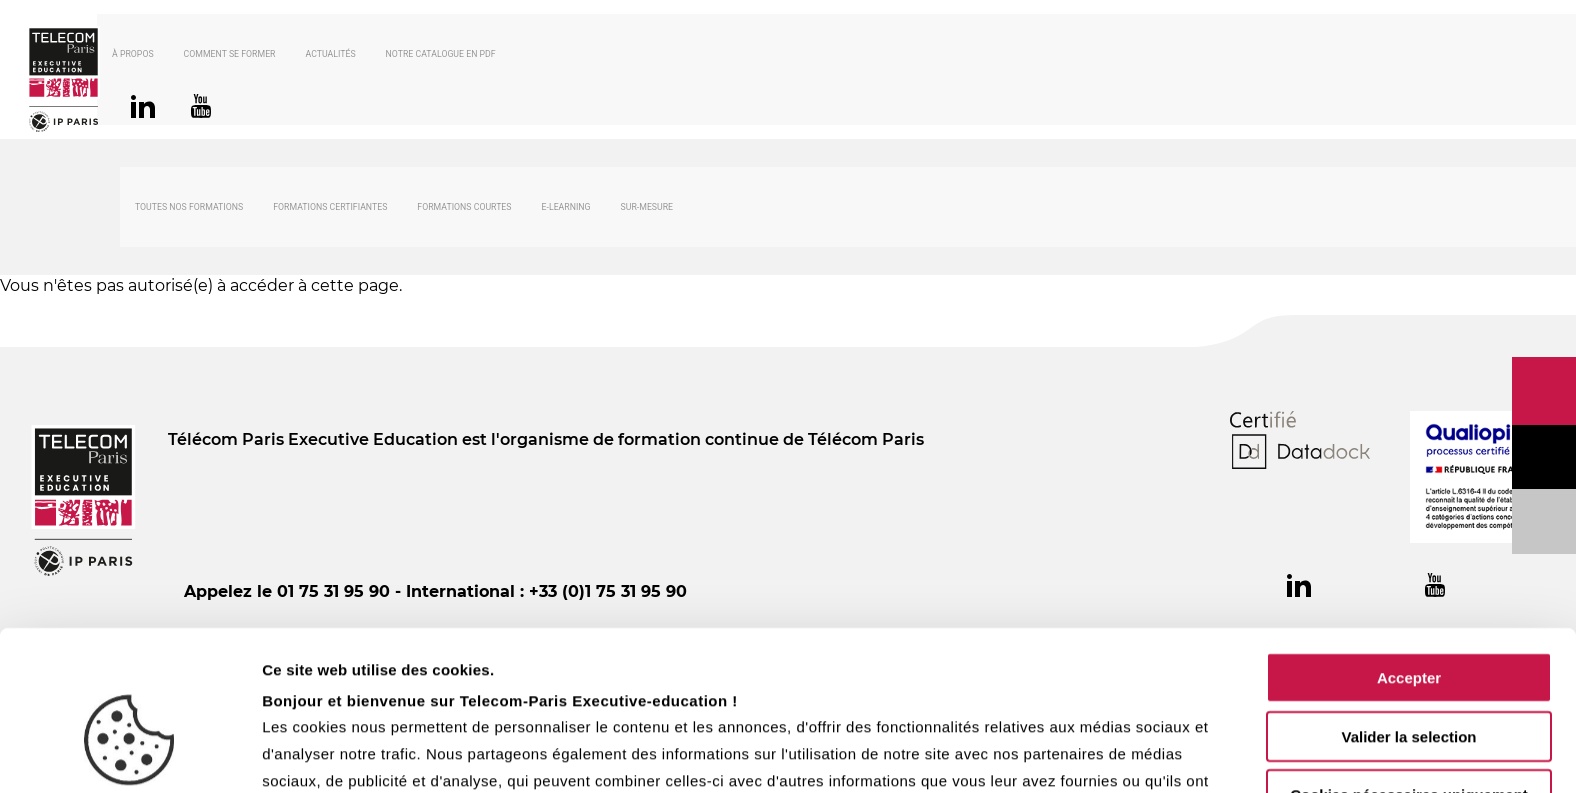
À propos (156, 56)
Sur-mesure (647, 210)
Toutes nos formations (189, 210)
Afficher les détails (1101, 753)
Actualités (353, 56)
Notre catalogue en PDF (464, 56)
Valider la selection (1408, 616)
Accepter (1409, 557)
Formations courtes (464, 210)
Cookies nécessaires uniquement (1409, 674)
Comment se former (253, 56)
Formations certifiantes (330, 210)
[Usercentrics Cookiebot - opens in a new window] (129, 754)
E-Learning (566, 210)
